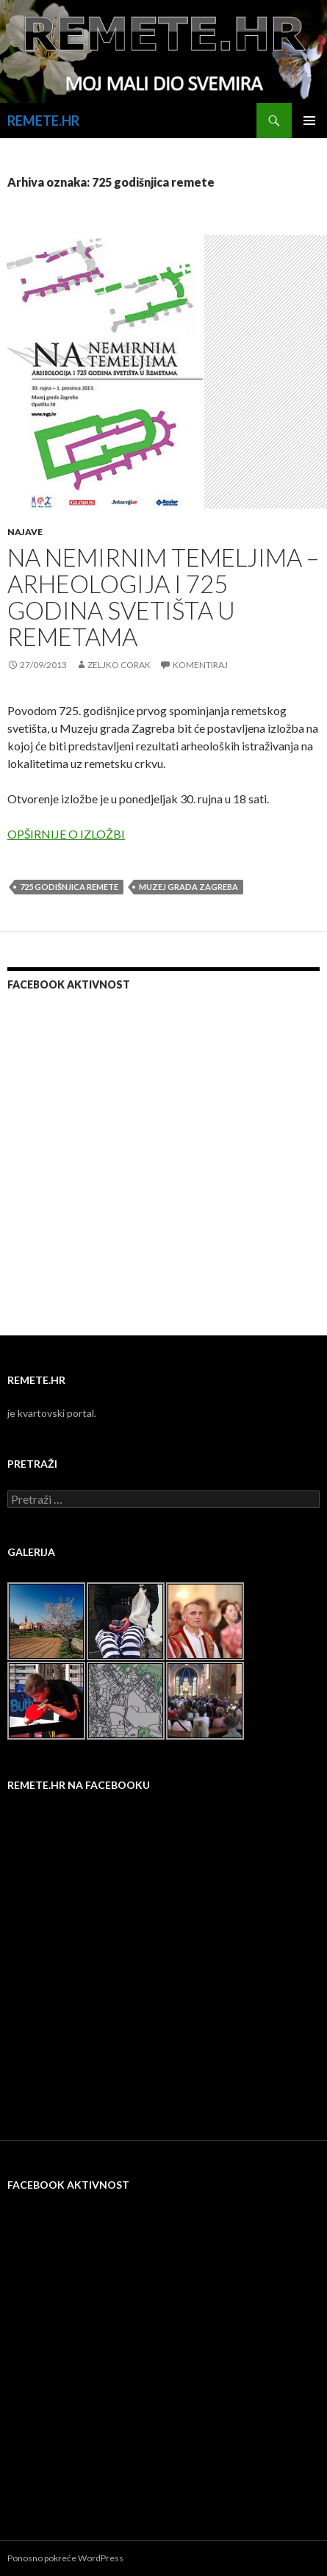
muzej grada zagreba (188, 886)
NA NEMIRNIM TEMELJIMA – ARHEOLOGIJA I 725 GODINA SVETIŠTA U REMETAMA (163, 596)
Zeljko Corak (119, 664)
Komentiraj (200, 664)
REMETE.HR (43, 120)
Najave (25, 531)
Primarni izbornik (309, 120)
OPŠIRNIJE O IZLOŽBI (66, 834)
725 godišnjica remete (69, 886)
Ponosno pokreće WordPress (65, 2558)
